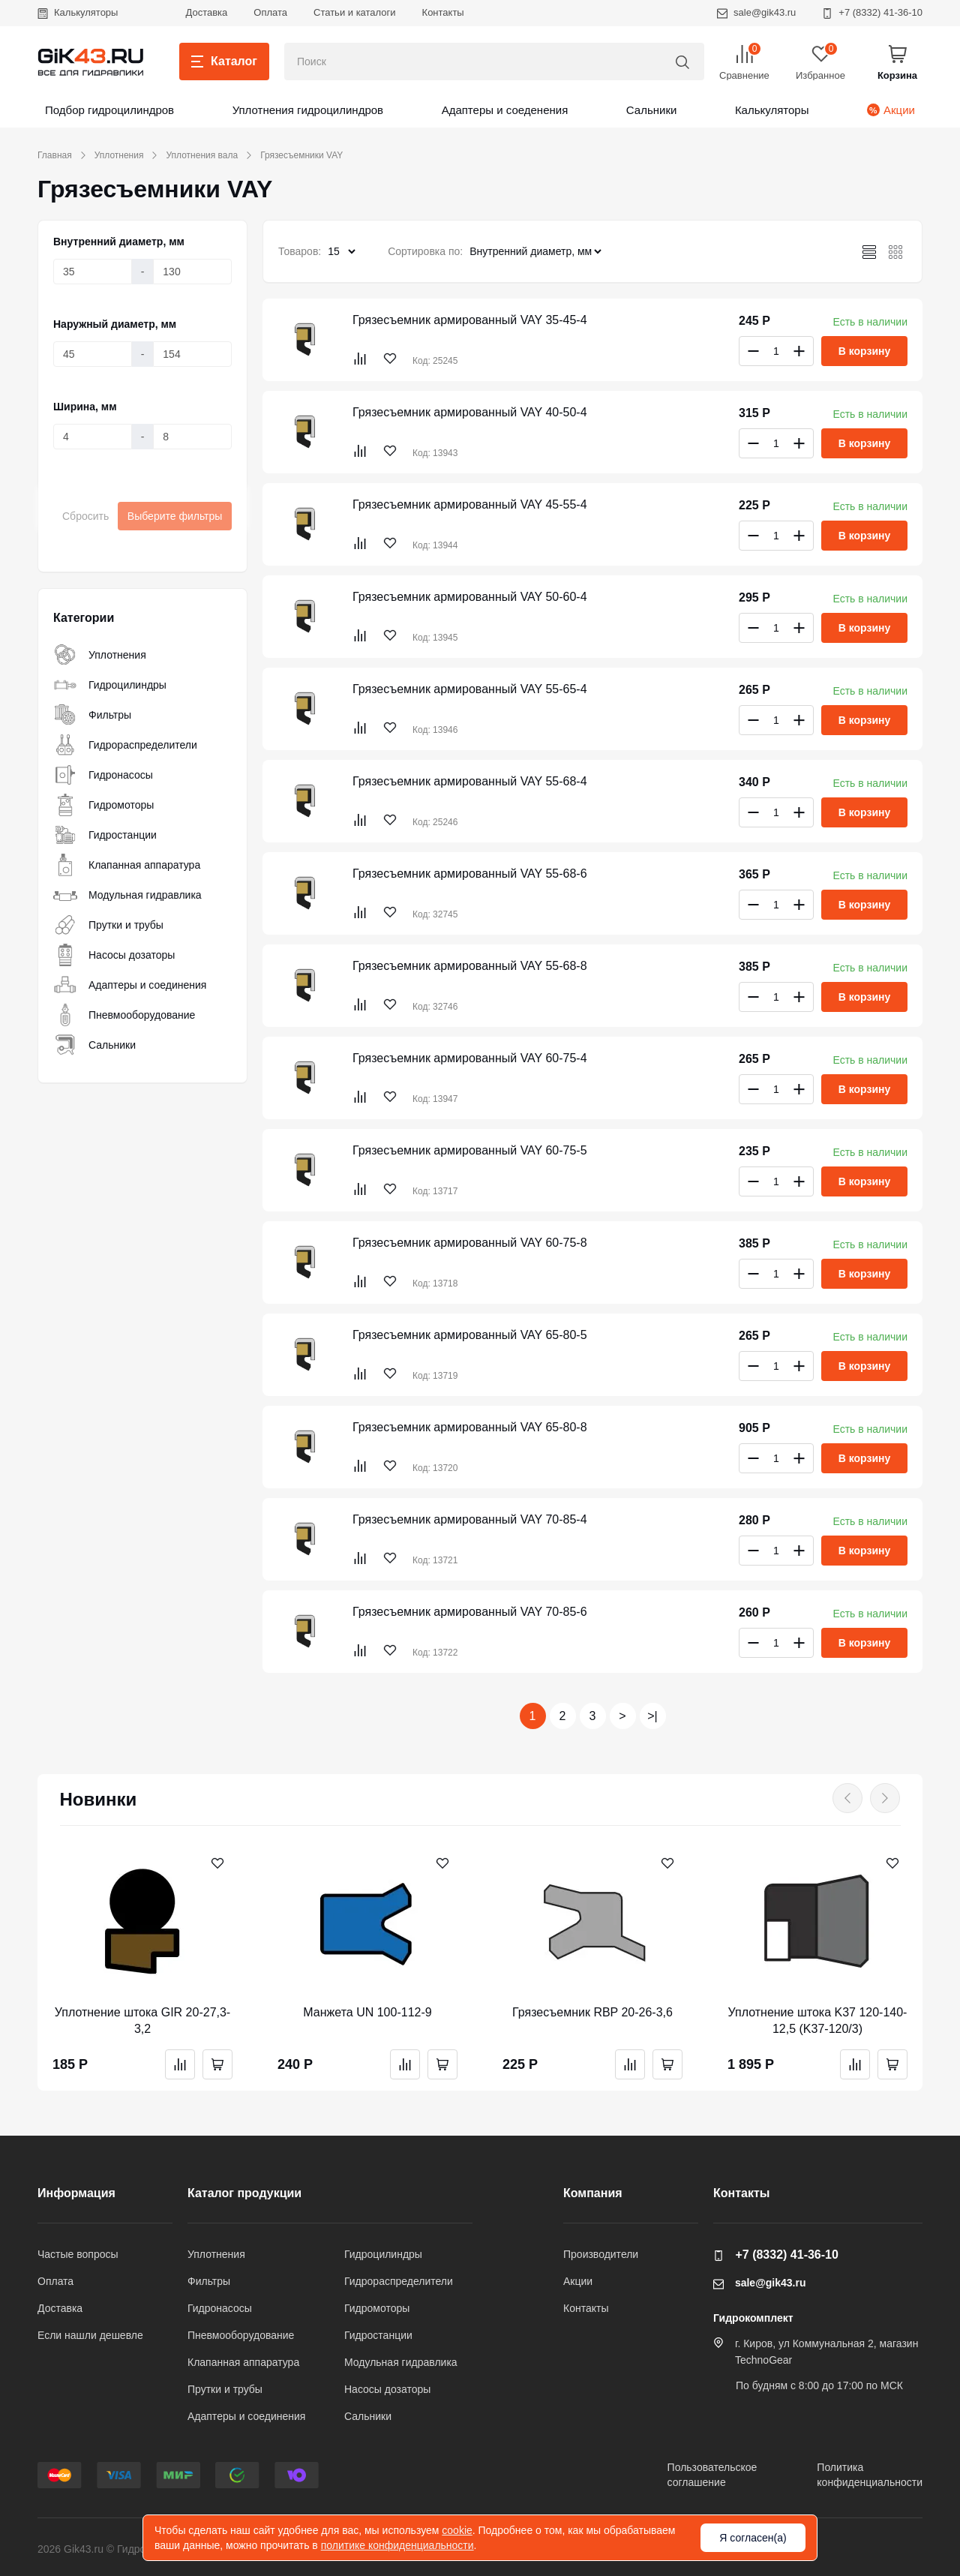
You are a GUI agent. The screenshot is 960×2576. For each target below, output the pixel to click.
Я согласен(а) (752, 2538)
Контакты (443, 12)
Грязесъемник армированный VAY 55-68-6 (469, 873)
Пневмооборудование (124, 1015)
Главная (55, 155)
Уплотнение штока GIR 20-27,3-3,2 (142, 2020)
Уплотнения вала (202, 155)
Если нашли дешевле (90, 2335)
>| (652, 1716)
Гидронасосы (103, 775)
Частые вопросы (78, 2254)
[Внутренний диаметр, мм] (92, 271)
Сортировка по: (425, 251)
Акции (891, 110)
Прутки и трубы (108, 925)
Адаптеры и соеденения (505, 110)
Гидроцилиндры (109, 685)
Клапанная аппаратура (126, 865)
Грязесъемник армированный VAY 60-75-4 (469, 1058)
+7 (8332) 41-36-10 (872, 12)
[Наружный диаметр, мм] (92, 354)
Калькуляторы (78, 12)
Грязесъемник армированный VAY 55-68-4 (469, 781)
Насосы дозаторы (114, 955)
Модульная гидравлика (127, 895)
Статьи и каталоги (355, 12)
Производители (600, 2254)
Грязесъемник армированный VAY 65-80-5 (469, 1335)
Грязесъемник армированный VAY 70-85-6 (469, 1611)
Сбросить (85, 516)
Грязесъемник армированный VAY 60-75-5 (469, 1150)
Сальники (651, 110)
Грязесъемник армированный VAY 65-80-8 (469, 1427)
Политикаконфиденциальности (869, 2474)
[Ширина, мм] (92, 436)
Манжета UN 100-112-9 (367, 2012)
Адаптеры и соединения (129, 985)
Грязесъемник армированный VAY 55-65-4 (469, 689)
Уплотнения (119, 155)
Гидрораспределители (125, 745)
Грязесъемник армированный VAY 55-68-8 (469, 965)
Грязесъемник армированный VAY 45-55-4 (469, 504)
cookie (457, 2530)
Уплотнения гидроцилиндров (307, 110)
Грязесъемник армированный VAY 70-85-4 (469, 1519)
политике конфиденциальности (397, 2545)
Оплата (270, 12)
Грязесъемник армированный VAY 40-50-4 (469, 412)
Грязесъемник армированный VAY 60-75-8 (469, 1242)
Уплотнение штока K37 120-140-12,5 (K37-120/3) (818, 2020)
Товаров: (299, 251)
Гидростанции (105, 835)
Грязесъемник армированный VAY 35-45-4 (469, 320)
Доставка (206, 12)
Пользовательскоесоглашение (713, 2474)
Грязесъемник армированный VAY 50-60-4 (469, 596)
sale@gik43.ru (756, 12)
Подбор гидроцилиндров (109, 110)
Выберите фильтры (175, 516)
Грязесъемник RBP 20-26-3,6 (592, 2012)
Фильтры (92, 715)
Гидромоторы (103, 805)
